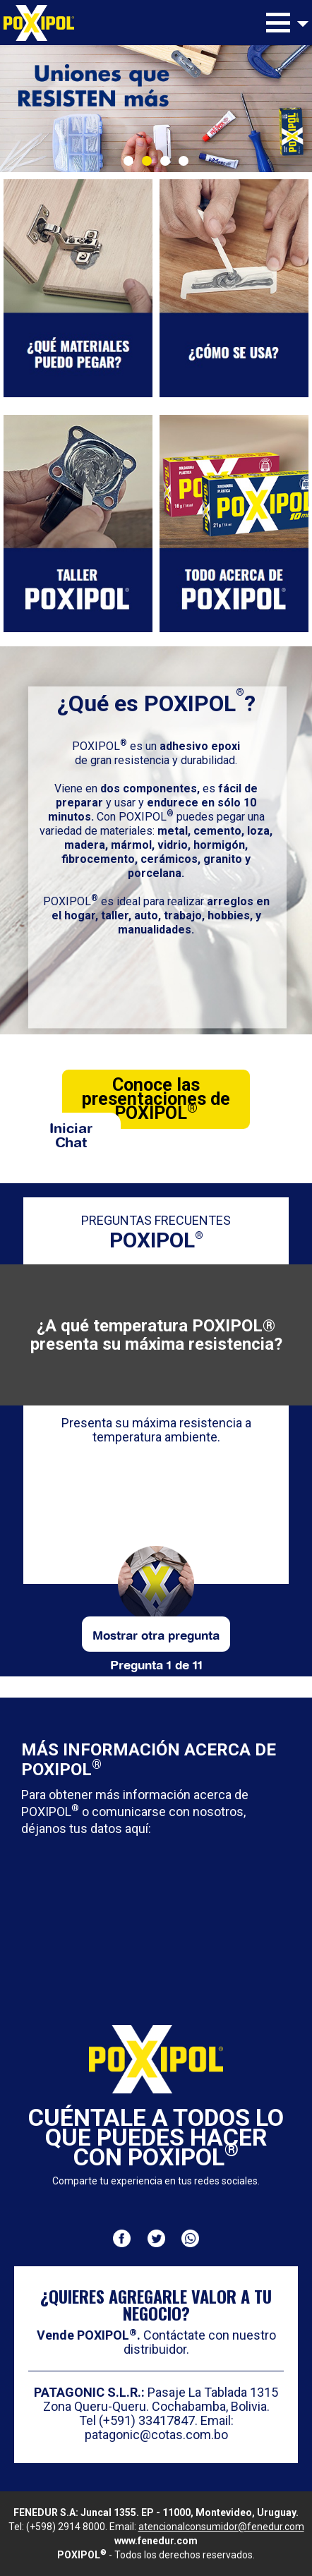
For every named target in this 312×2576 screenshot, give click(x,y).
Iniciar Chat (70, 1133)
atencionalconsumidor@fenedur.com (221, 2526)
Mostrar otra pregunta (156, 1634)
